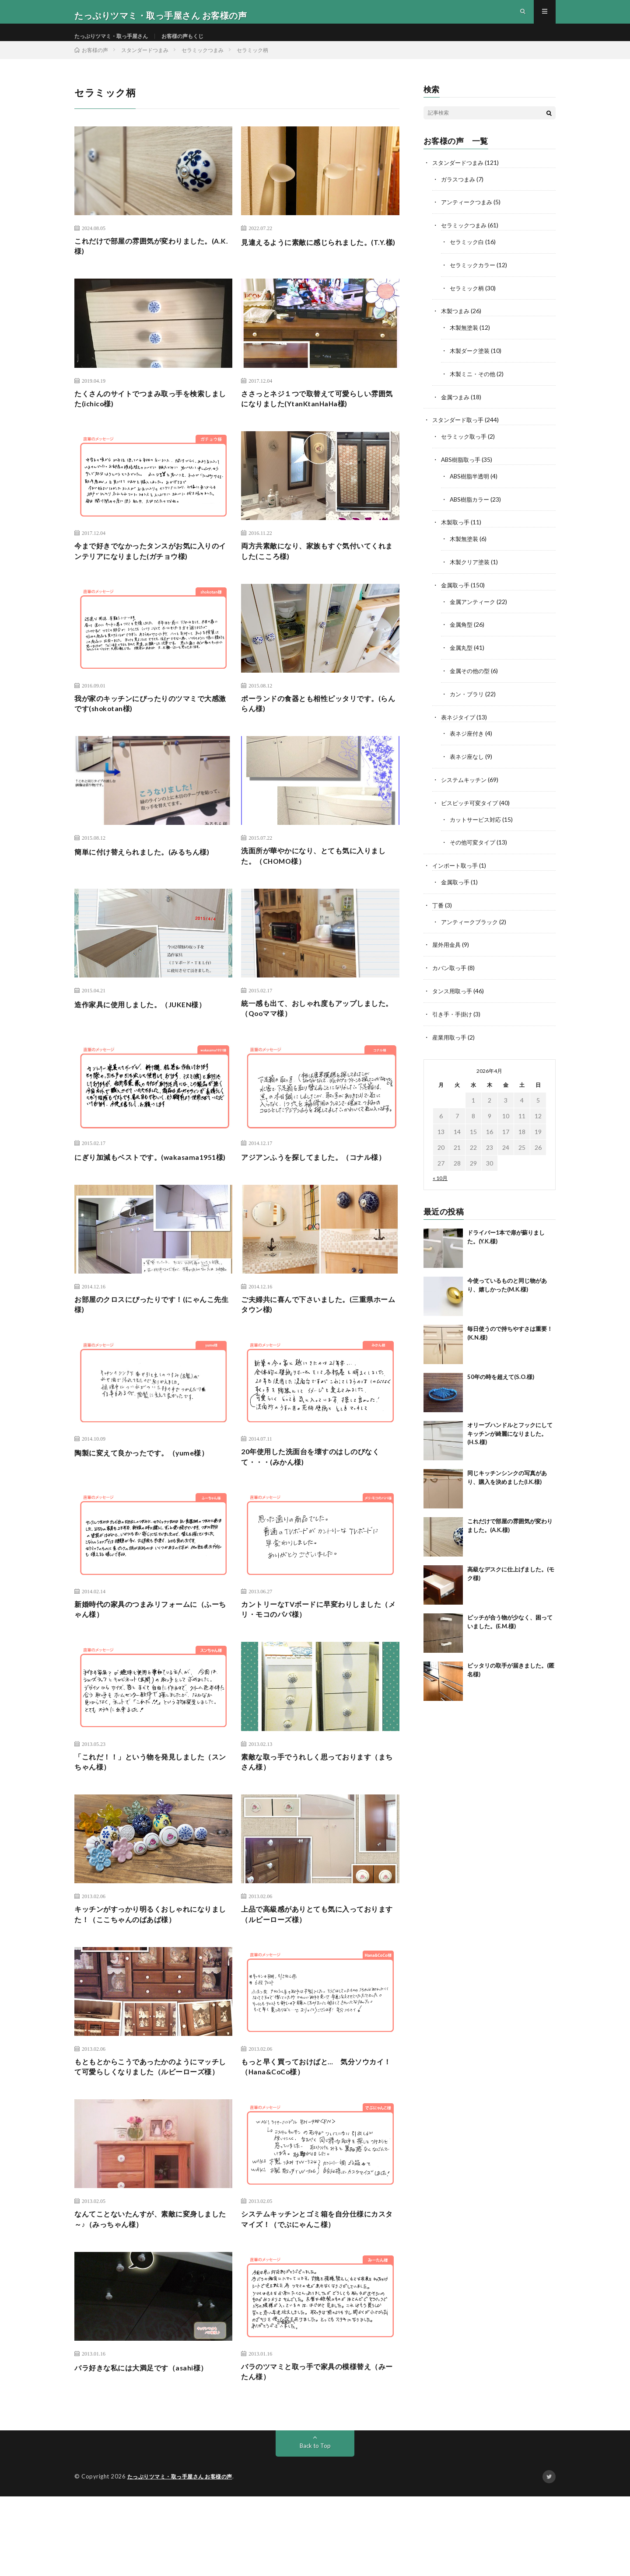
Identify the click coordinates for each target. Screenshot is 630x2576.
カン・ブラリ (468, 701)
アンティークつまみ (468, 217)
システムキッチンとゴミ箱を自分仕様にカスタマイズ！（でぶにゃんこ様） (318, 2295)
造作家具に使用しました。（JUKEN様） (147, 1034)
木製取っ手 (456, 532)
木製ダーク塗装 (471, 363)
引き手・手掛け (453, 1015)
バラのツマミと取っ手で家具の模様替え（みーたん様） (314, 2450)
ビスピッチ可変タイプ (471, 808)
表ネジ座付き (468, 739)
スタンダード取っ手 (459, 431)
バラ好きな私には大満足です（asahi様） (149, 2444)
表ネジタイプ (459, 723)
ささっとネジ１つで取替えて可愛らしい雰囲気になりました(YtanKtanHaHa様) (318, 418)
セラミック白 (468, 256)
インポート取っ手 (456, 869)
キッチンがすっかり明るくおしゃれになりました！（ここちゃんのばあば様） (151, 1972)
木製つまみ (456, 324)
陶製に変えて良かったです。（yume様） (149, 1500)
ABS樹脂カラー (471, 509)
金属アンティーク (474, 610)
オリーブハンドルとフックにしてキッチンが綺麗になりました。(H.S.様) (510, 1435)
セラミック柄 (468, 301)
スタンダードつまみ (459, 178)
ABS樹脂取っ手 (462, 470)
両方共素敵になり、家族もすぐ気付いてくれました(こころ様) (318, 574)
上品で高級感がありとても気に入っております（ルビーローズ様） (318, 1972)
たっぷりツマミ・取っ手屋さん (117, 43)
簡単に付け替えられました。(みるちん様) (150, 879)
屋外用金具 (447, 947)
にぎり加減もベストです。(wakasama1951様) (123, 1195)
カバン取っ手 (450, 970)
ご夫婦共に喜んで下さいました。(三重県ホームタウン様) (319, 1351)
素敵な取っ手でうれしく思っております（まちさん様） (314, 1817)
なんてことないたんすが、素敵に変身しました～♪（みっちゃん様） (151, 2295)
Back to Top (315, 2525)
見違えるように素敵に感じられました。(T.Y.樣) (314, 263)
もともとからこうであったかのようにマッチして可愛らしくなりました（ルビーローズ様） (151, 2133)
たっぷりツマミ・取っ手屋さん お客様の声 (184, 2556)
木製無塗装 (465, 340)
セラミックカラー (474, 279)
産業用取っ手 (450, 1038)
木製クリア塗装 (471, 571)
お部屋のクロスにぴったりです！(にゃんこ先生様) (152, 1351)
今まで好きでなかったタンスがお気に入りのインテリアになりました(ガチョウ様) (151, 574)
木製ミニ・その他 (474, 386)
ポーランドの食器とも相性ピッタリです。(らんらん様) (318, 729)
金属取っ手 (456, 593)
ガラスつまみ (459, 194)
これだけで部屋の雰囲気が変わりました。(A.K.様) (151, 263)
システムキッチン (465, 785)
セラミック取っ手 (465, 447)
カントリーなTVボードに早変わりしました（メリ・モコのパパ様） (319, 1661)
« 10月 (440, 1179)
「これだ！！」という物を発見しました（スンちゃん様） (147, 1817)
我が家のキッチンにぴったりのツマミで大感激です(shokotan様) (151, 729)
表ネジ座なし (468, 762)
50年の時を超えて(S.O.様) (500, 1378)
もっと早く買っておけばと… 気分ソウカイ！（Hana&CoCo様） (317, 2128)
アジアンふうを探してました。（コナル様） (314, 1195)
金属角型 (462, 632)
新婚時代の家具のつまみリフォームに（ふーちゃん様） (151, 1661)
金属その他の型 (471, 678)
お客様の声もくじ (198, 43)
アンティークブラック (471, 924)
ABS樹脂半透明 (471, 486)
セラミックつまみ (465, 240)
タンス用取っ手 (453, 993)
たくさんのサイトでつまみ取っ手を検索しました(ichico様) (151, 418)
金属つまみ (456, 408)
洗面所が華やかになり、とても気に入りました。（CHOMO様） (318, 885)
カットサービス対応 (477, 824)
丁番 (438, 908)
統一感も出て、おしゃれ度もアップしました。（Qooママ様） (318, 1040)
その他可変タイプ (474, 847)
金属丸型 (462, 655)
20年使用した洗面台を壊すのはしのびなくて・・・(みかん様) (318, 1506)
